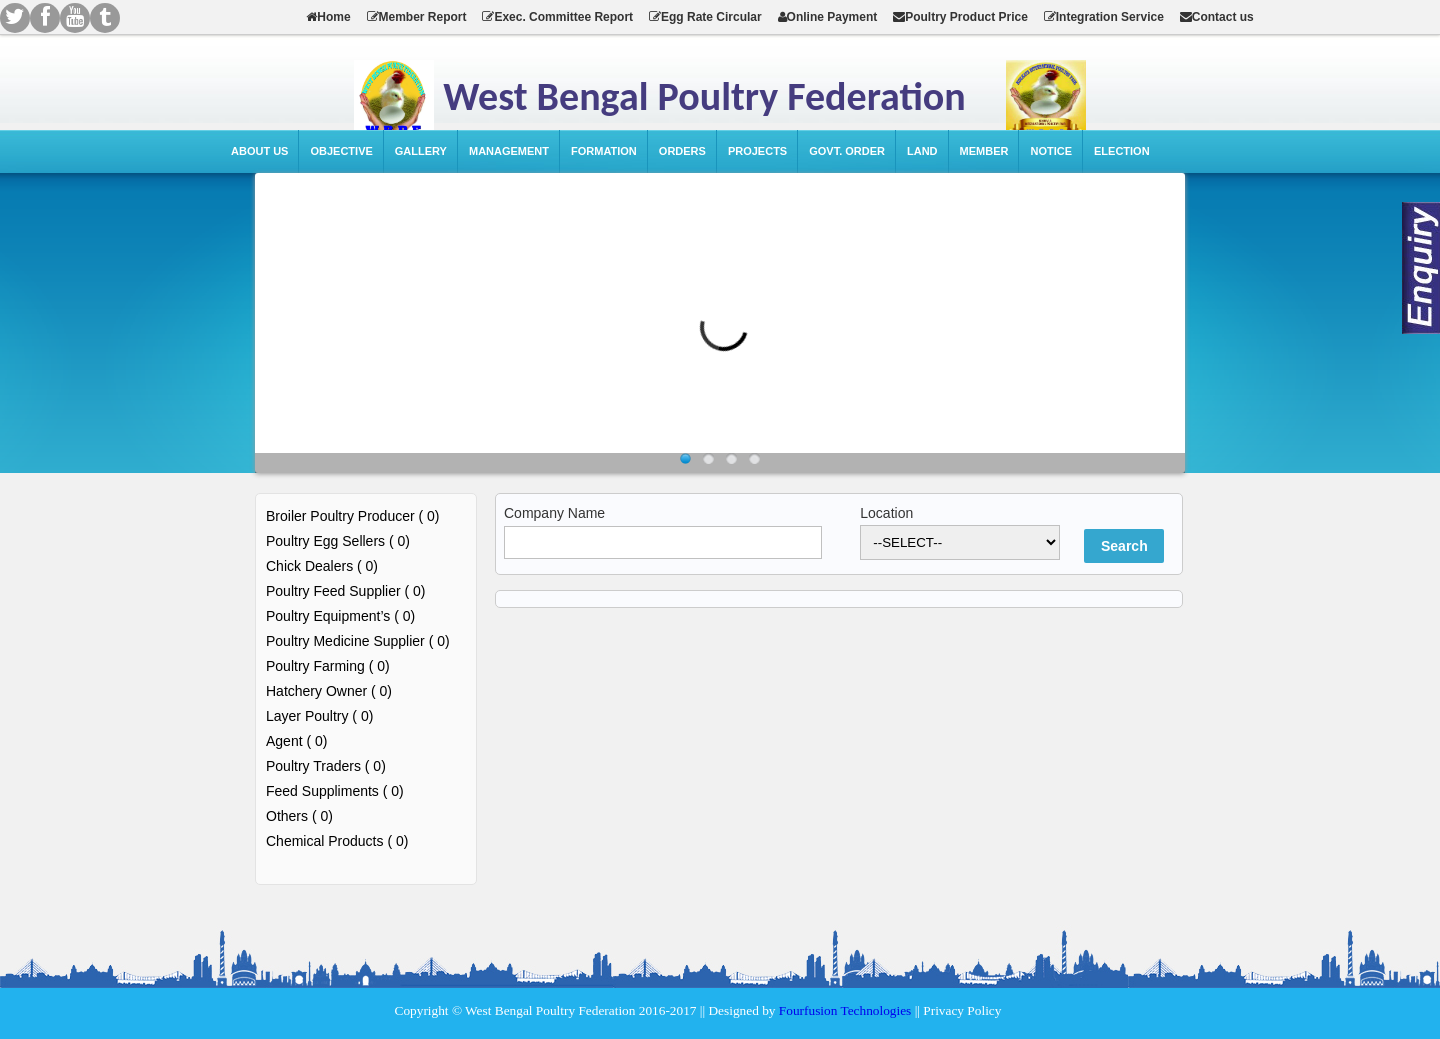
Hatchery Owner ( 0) (329, 691)
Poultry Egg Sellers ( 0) (338, 541)
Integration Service (1104, 17)
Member (984, 151)
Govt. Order (847, 151)
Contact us (1217, 17)
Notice (1051, 151)
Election (1122, 151)
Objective (341, 151)
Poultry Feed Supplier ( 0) (346, 591)
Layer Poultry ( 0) (319, 716)
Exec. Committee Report (557, 17)
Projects (757, 151)
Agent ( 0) (296, 741)
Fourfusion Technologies (845, 1010)
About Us (259, 151)
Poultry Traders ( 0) (326, 766)
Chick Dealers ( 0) (322, 566)
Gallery (421, 151)
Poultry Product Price (960, 17)
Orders (682, 151)
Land (922, 151)
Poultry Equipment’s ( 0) (340, 616)
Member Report (417, 17)
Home (328, 17)
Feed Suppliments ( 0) (335, 791)
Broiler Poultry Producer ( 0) (353, 516)
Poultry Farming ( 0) (328, 666)
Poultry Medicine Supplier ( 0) (358, 641)
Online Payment (828, 17)
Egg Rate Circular (705, 17)
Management (509, 151)
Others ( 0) (299, 816)
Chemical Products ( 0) (337, 841)
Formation (604, 151)
